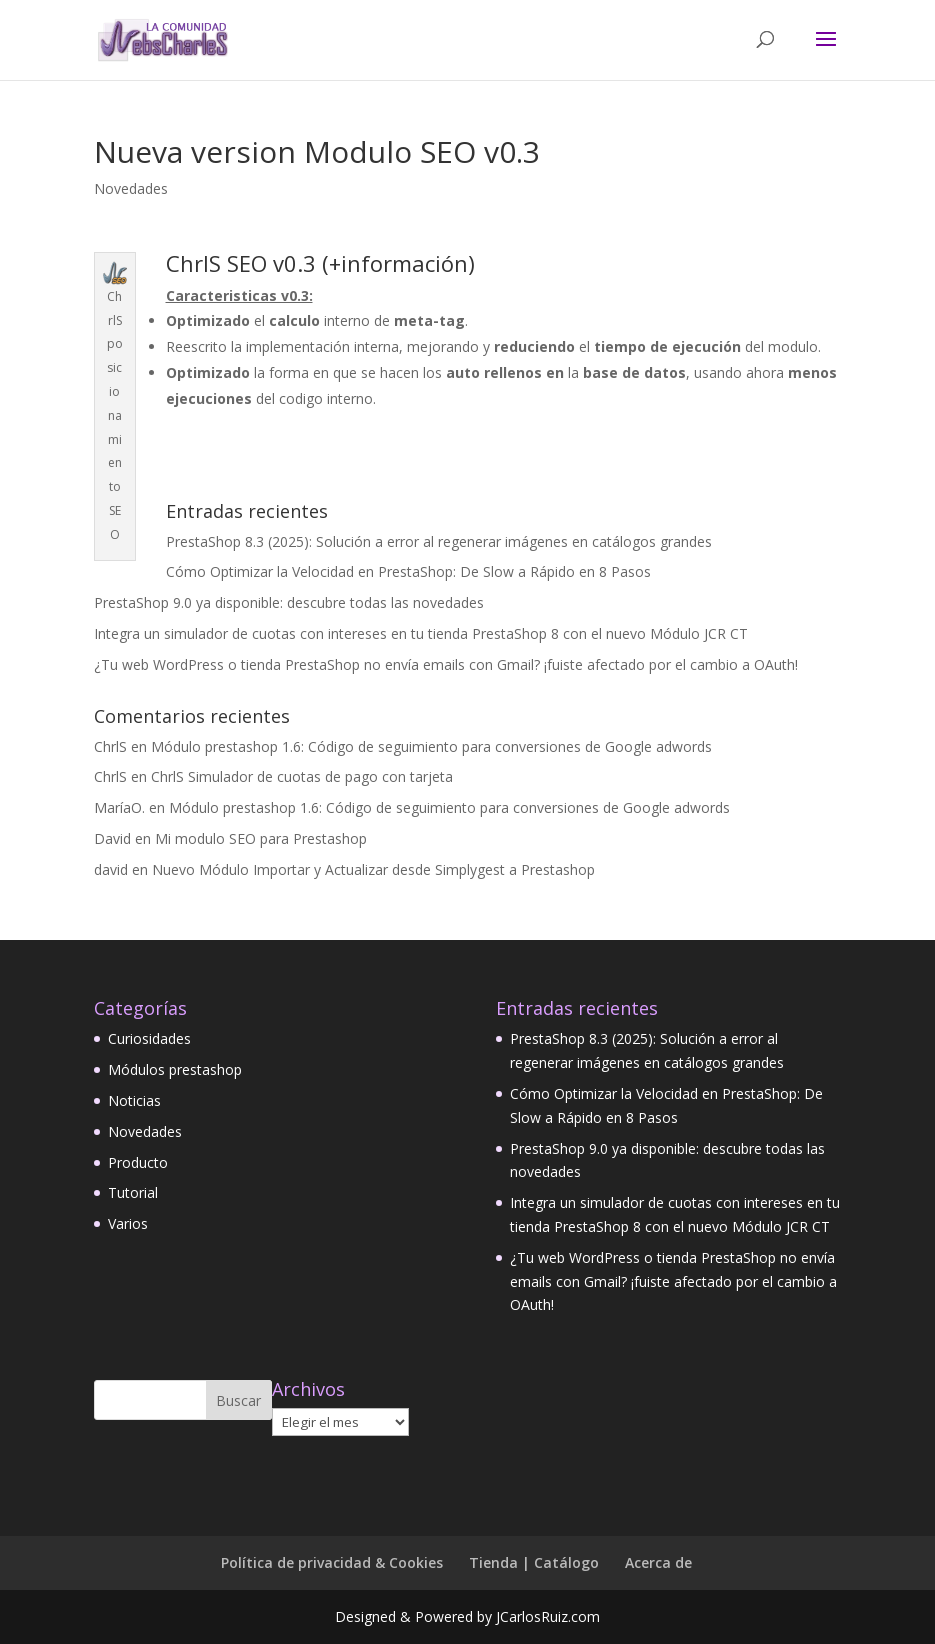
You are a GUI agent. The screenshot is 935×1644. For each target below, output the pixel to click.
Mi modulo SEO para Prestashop (261, 838)
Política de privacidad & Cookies (332, 1562)
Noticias (134, 1100)
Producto (138, 1162)
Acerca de (658, 1562)
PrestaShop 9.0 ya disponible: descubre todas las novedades (289, 602)
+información (398, 263)
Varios (128, 1223)
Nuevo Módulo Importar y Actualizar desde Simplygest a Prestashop (373, 869)
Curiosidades (149, 1038)
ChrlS (110, 746)
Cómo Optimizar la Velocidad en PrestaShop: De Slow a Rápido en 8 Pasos (408, 571)
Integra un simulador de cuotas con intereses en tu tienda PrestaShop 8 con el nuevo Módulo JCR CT (421, 633)
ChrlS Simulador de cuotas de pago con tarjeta (302, 776)
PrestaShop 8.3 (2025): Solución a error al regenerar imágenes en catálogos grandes (439, 541)
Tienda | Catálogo (534, 1562)
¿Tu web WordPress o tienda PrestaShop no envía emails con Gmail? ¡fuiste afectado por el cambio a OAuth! (446, 664)
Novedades (131, 188)
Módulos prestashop (175, 1069)
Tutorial (133, 1192)
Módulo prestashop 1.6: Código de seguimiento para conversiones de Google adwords (431, 746)
